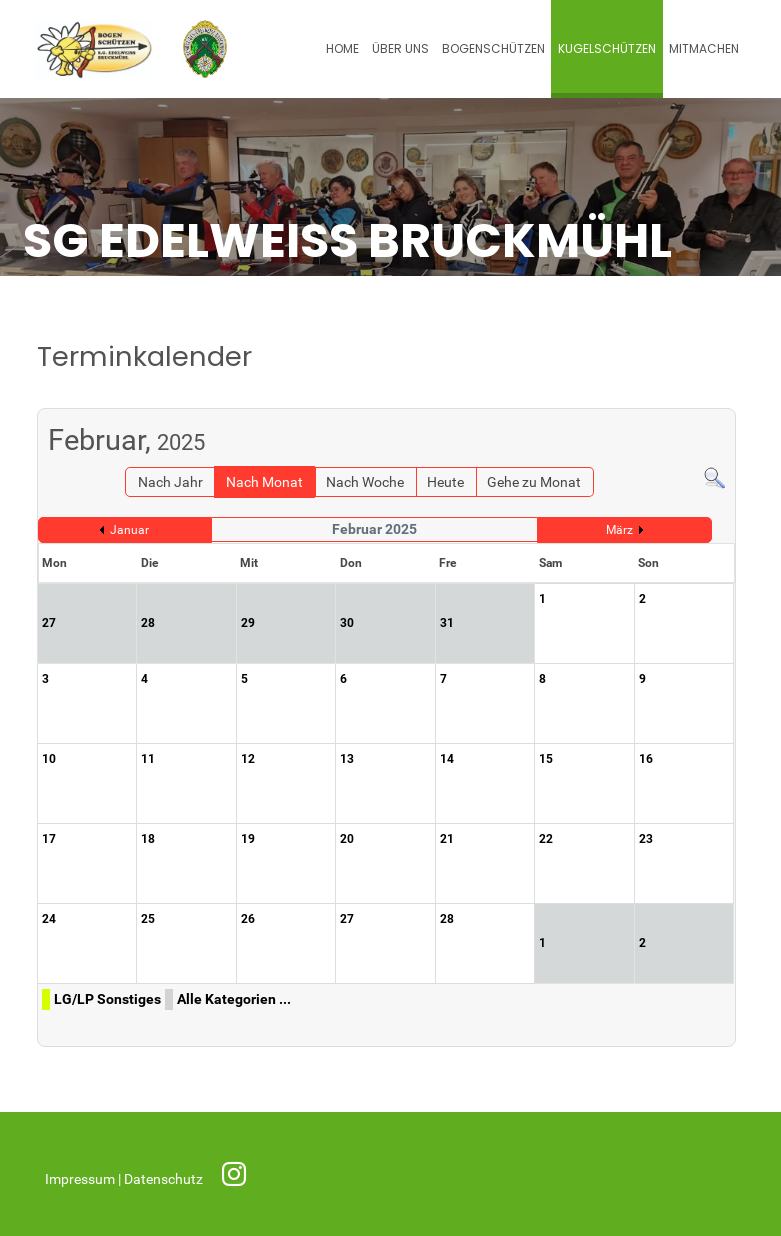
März (619, 530)
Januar (129, 530)
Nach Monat (264, 482)
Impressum (81, 1179)
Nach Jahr (170, 482)
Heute (445, 482)
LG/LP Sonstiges (107, 999)
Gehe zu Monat (534, 482)
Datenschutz (165, 1179)
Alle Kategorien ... (234, 999)
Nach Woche (365, 482)
